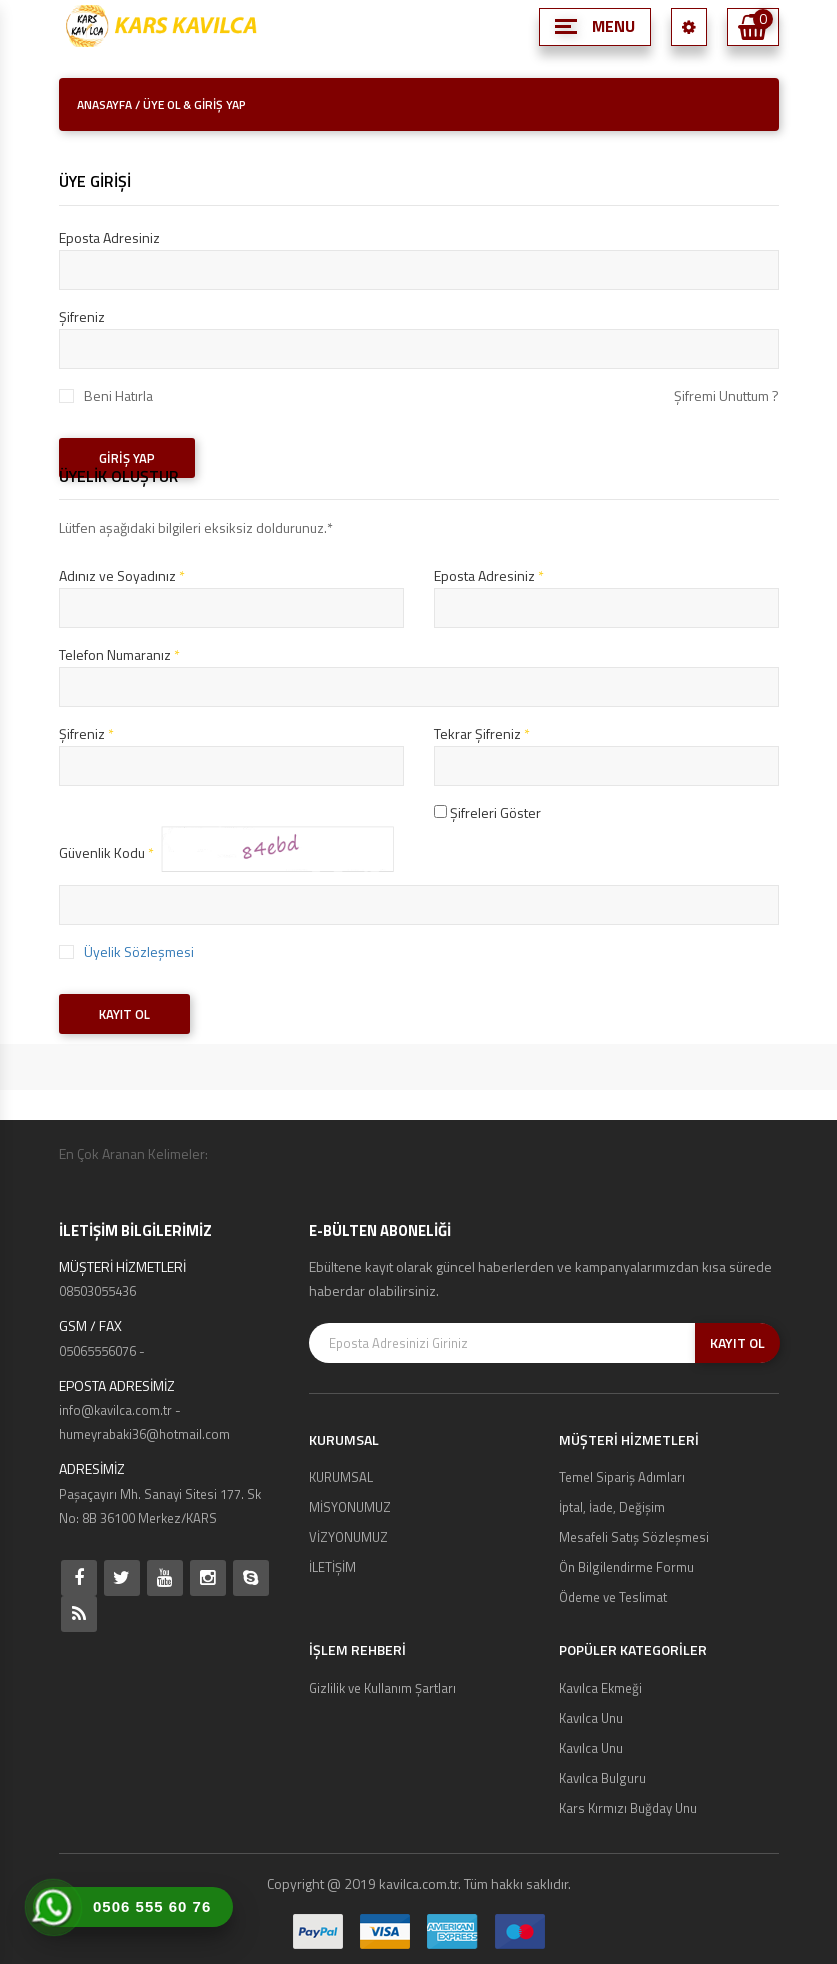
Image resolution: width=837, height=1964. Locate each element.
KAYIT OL (124, 1014)
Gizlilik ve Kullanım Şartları (382, 1688)
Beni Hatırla (118, 395)
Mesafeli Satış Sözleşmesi (634, 1537)
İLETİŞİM (332, 1567)
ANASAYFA (104, 104)
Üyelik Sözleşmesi (139, 951)
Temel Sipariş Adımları (622, 1477)
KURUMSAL (341, 1477)
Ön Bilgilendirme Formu (626, 1567)
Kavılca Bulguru (602, 1778)
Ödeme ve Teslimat (613, 1597)
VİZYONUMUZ (348, 1537)
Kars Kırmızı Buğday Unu (628, 1808)
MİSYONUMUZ (350, 1507)
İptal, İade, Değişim (612, 1507)
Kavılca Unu (591, 1718)
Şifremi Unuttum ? (726, 395)
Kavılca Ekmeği (600, 1688)
